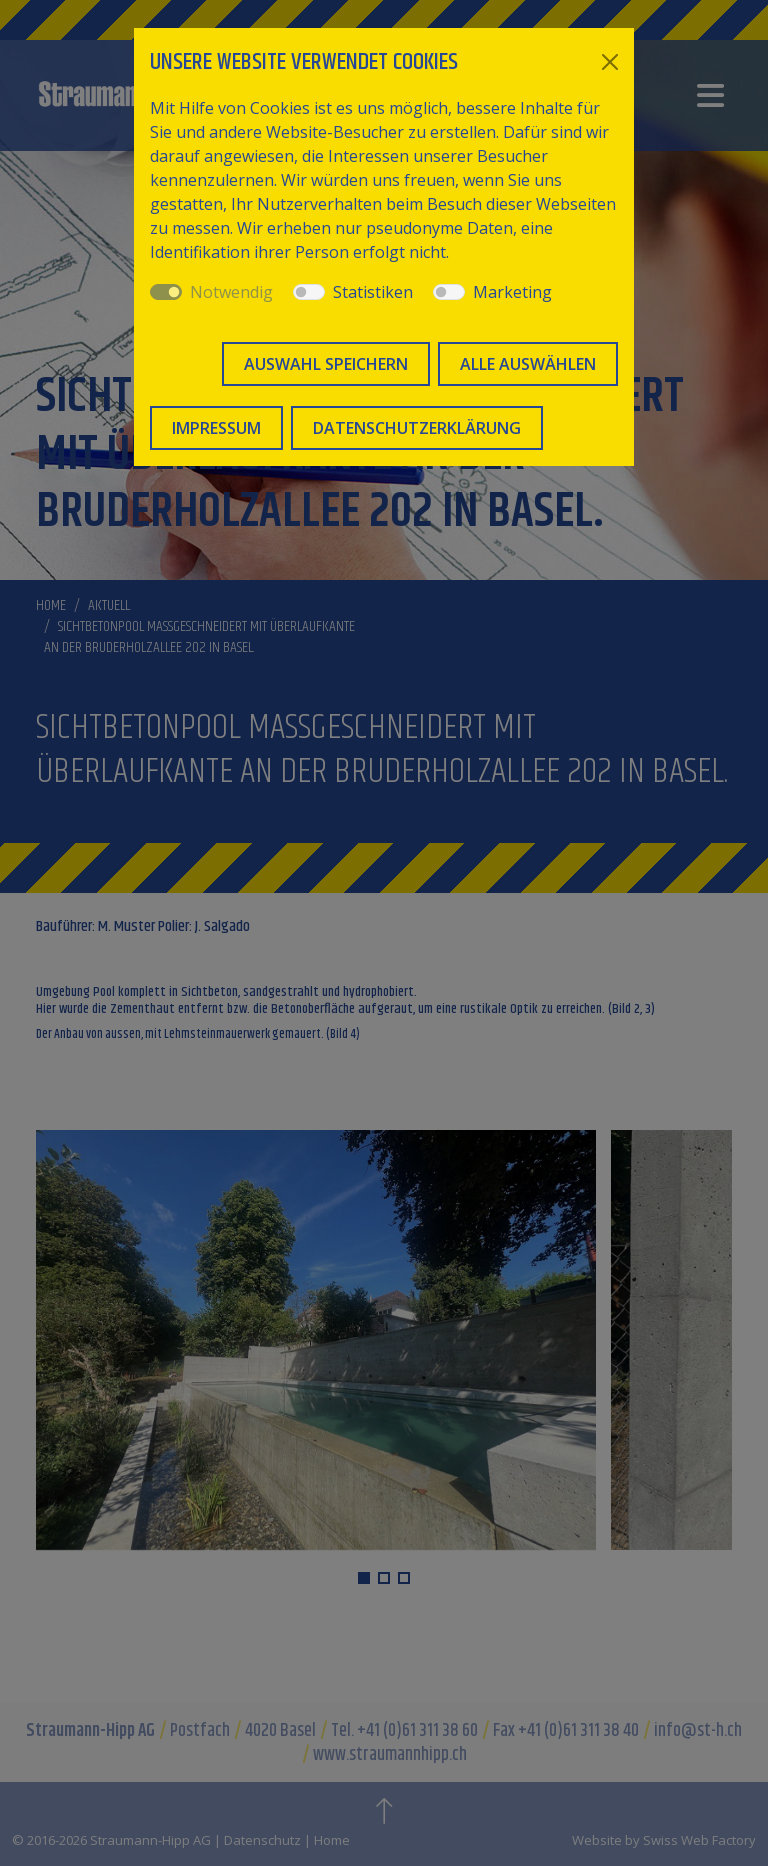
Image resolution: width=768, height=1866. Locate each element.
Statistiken (373, 292)
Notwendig (231, 292)
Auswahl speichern (326, 364)
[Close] (610, 62)
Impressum (216, 428)
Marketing (512, 292)
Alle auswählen (528, 364)
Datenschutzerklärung (417, 428)
